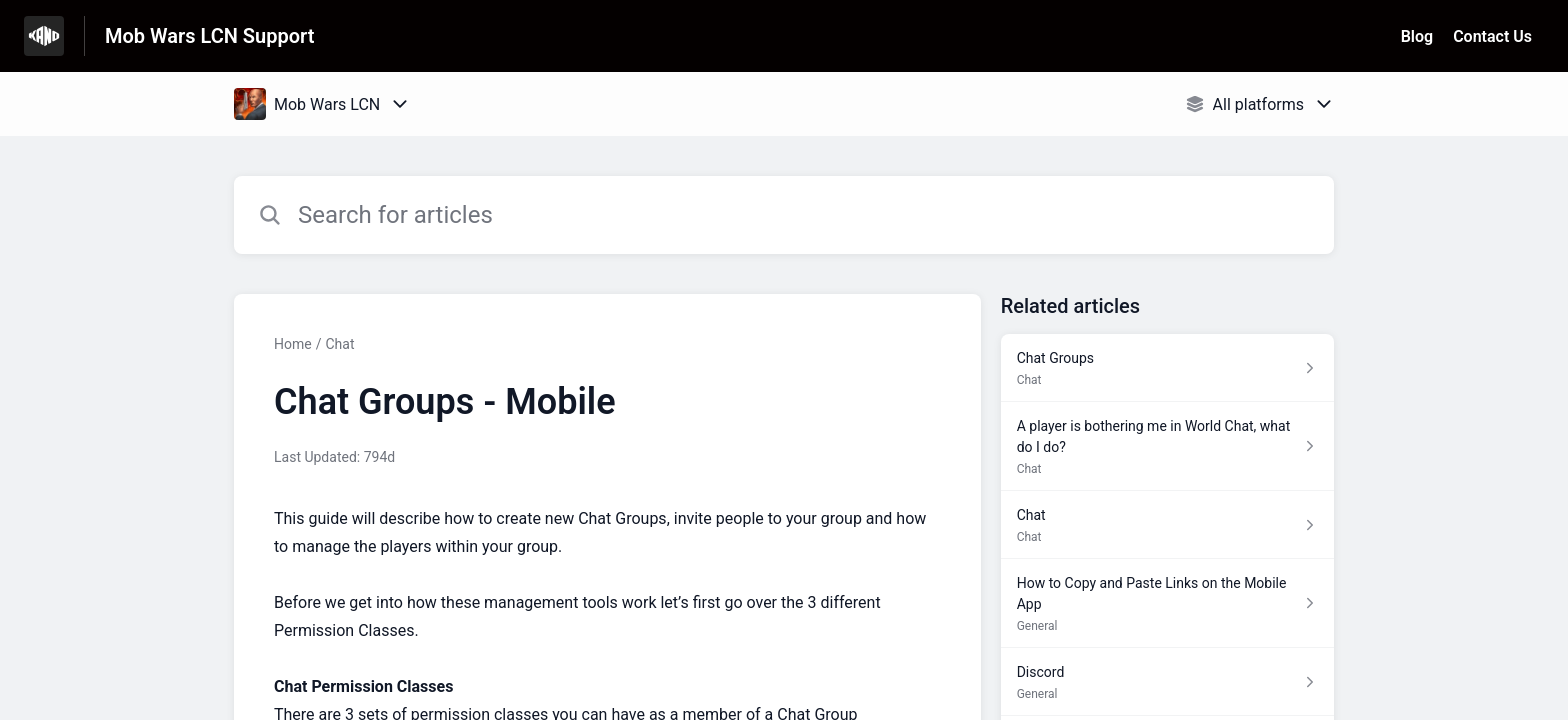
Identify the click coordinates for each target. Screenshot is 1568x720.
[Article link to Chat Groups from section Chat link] (1167, 368)
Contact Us (1492, 36)
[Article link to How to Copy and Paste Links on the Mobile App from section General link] (1167, 603)
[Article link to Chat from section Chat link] (1167, 525)
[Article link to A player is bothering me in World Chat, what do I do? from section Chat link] (1167, 446)
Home (293, 344)
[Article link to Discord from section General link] (1167, 682)
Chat (339, 344)
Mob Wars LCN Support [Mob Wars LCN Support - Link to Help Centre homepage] (209, 36)
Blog (1417, 36)
